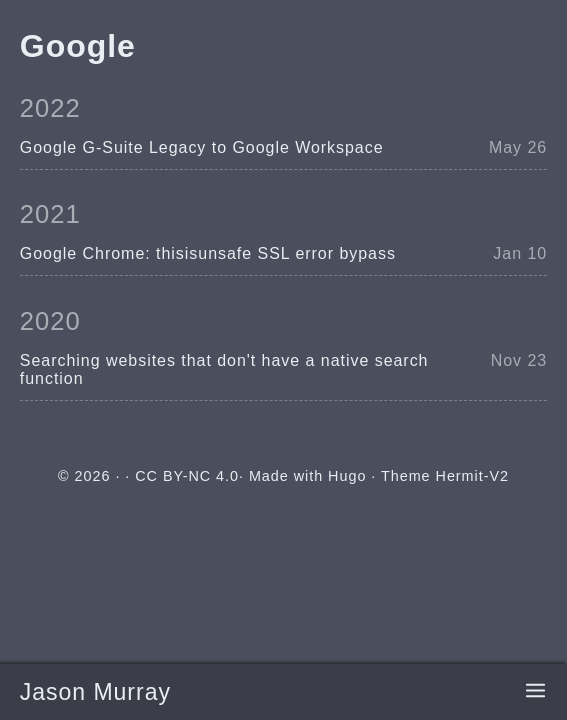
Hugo (347, 476)
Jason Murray (95, 692)
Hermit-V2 (472, 476)
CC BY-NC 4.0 (187, 476)
